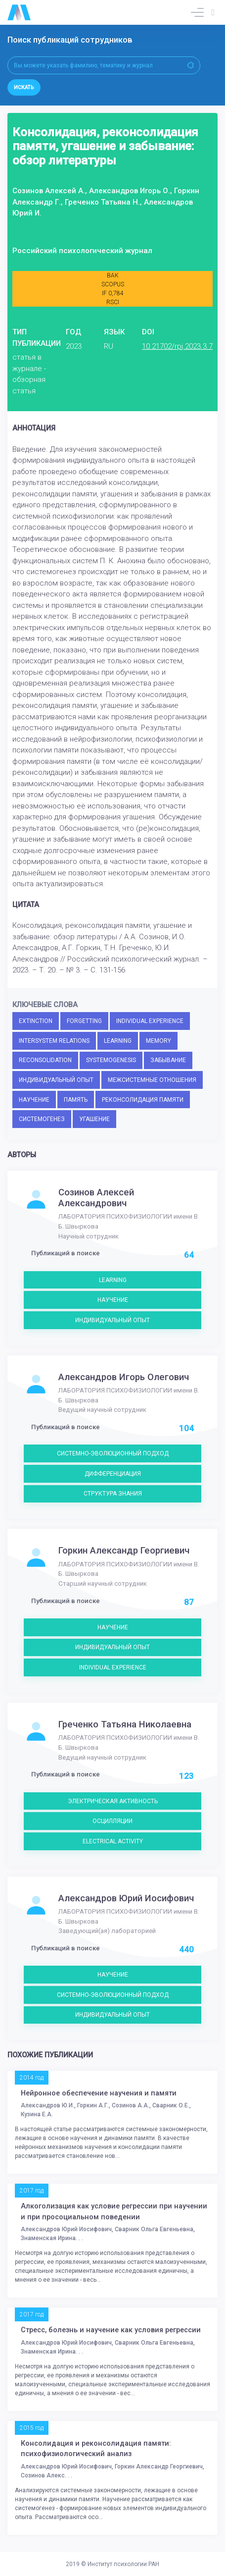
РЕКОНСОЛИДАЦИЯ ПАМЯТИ (142, 1099)
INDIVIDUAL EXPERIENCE (149, 1021)
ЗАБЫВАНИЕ (168, 1060)
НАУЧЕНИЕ (34, 1099)
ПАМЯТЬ (76, 1099)
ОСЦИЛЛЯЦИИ (112, 1821)
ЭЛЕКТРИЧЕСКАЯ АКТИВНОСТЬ (113, 1801)
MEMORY (158, 1040)
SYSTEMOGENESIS (111, 1060)
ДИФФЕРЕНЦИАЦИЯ (113, 1473)
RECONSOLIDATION (45, 1060)
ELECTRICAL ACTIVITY (113, 1841)
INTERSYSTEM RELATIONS (54, 1040)
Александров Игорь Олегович (123, 1377)
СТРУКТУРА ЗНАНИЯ (113, 1493)
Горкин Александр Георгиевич (123, 1550)
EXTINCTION (35, 1021)
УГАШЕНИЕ (94, 1119)
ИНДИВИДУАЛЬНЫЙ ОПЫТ (56, 1079)
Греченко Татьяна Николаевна (124, 1724)
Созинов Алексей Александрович (96, 1198)
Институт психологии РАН (123, 2564)
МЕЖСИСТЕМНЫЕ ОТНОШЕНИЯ (152, 1079)
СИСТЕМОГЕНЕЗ (42, 1119)
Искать (24, 87)
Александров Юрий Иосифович (126, 1898)
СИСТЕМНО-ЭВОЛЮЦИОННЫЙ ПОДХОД (113, 1453)
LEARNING (118, 1040)
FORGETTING (84, 1021)
